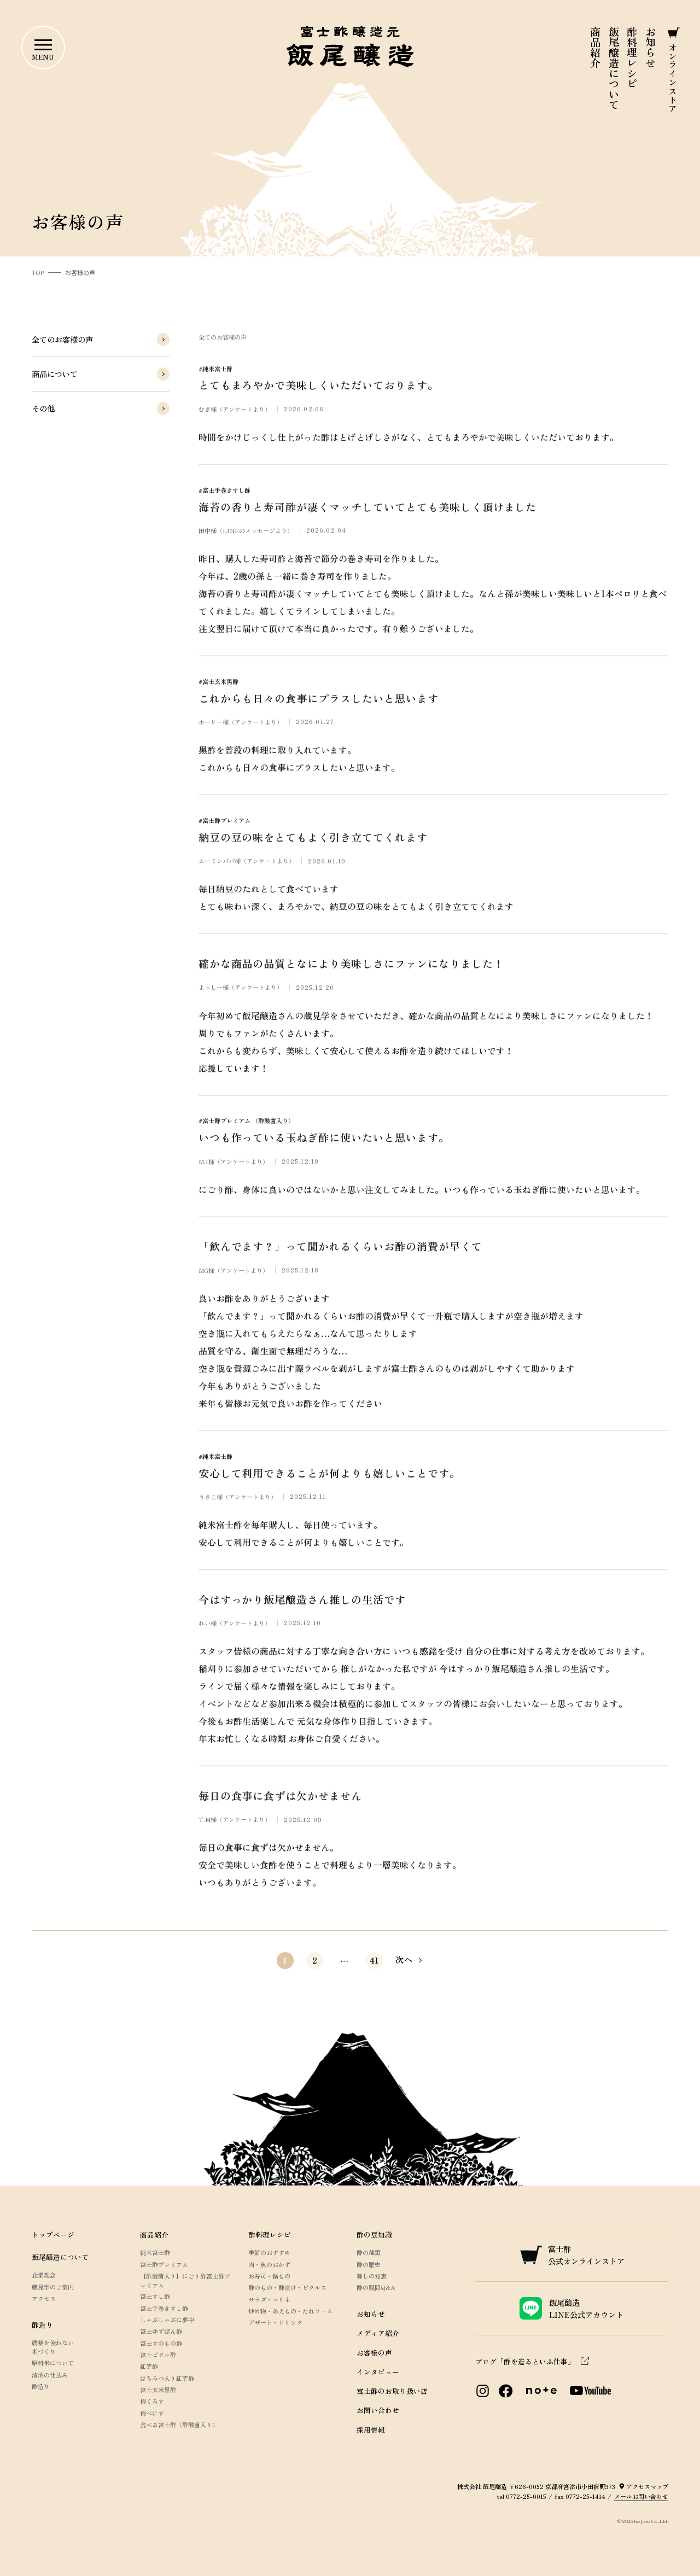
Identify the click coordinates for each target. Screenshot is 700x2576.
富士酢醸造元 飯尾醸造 (350, 46)
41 (374, 1960)
